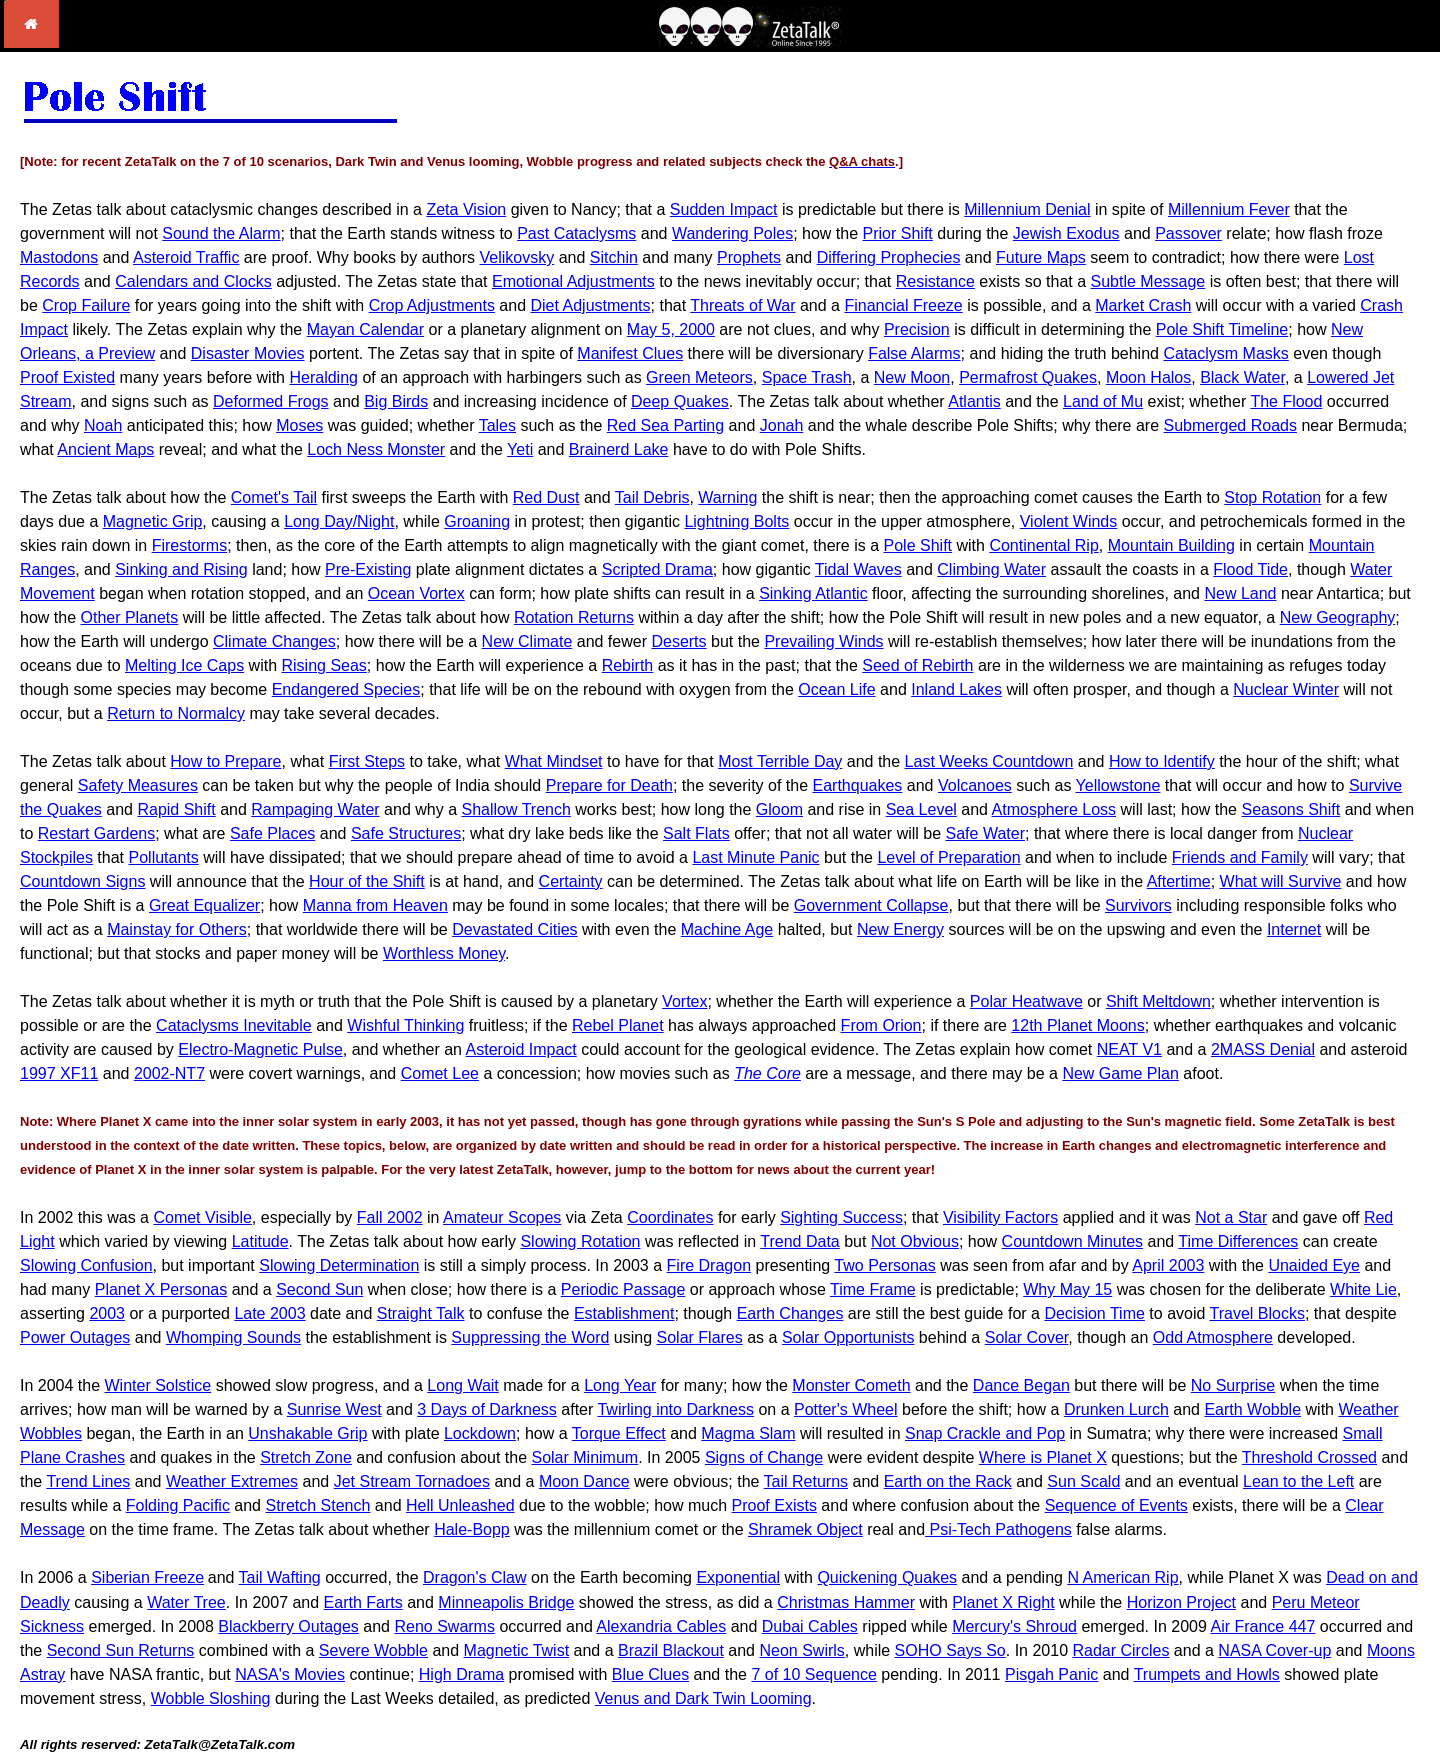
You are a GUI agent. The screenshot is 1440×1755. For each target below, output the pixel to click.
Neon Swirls (801, 1650)
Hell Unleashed (460, 1505)
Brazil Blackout (671, 1650)
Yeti (520, 449)
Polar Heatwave (1026, 1001)
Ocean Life (836, 689)
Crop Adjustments (432, 305)
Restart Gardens (96, 833)
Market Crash (1143, 305)
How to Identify (1162, 761)
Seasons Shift (1290, 809)
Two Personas (884, 1265)
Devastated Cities (514, 929)
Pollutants (164, 857)
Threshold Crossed (1309, 1457)
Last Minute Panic (755, 857)
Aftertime (1179, 881)
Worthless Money (444, 953)
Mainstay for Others (177, 929)
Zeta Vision (466, 209)
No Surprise (1233, 1385)
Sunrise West (334, 1409)
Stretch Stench (317, 1505)
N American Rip (1122, 1577)
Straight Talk (421, 1313)
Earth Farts (363, 1602)
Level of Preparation (948, 857)
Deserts (678, 641)
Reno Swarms (444, 1626)
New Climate (527, 641)
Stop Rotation (1272, 497)
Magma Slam (748, 1433)
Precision (917, 329)
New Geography (1338, 617)
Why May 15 (1067, 1289)
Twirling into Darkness (675, 1409)
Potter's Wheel (846, 1409)
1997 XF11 (59, 1073)
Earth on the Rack (948, 1481)
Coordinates (670, 1217)
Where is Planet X (1043, 1457)
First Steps (367, 761)
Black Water (1242, 377)
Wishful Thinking (405, 1025)
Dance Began (1021, 1385)
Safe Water (985, 833)
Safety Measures (138, 785)
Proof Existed (67, 377)
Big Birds (396, 401)
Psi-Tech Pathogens (998, 1529)
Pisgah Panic (1051, 1674)
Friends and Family (1240, 857)
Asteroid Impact (521, 1049)
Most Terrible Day (780, 761)
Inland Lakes (956, 689)
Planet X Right (1003, 1602)
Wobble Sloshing (211, 1698)
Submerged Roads (1230, 425)
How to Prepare (225, 761)
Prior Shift (898, 233)
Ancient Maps (105, 449)
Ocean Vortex (416, 593)
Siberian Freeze (147, 1577)
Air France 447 (1262, 1626)
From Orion (881, 1025)
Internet (1294, 929)
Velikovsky (517, 257)
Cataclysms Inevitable (234, 1025)
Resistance (935, 281)
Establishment (624, 1313)
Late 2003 (269, 1313)
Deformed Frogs (271, 401)
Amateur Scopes (502, 1217)
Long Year (620, 1385)
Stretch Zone (306, 1457)
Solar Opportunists (848, 1337)
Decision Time (1094, 1313)
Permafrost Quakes (1028, 377)
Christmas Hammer (846, 1602)
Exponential (738, 1577)
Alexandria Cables (661, 1626)
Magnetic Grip (153, 521)
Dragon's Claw (475, 1577)
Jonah (782, 425)
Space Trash (807, 377)
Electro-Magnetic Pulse (260, 1049)
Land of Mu (1103, 401)
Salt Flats (696, 833)
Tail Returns (806, 1481)
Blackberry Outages (288, 1626)
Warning (727, 497)
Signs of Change (764, 1457)
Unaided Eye (1314, 1265)
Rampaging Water (315, 809)
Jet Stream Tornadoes (412, 1481)
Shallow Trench (515, 809)
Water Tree (186, 1602)
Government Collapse (871, 905)
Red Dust (546, 497)
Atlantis (974, 401)
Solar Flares (700, 1337)
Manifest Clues (630, 353)
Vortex (684, 1001)
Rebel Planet (618, 1025)
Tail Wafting (280, 1577)
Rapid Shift (176, 809)
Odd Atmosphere (1213, 1337)
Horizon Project (1181, 1602)
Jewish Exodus (1066, 233)
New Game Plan (1120, 1073)
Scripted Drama (657, 569)
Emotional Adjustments (573, 281)
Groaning (477, 521)
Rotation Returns (574, 617)
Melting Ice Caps (184, 665)
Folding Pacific (178, 1505)
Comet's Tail (274, 497)
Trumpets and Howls (1207, 1674)
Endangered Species (346, 689)
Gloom (779, 809)
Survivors (1138, 905)
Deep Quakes (680, 401)
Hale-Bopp (472, 1529)
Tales (497, 425)
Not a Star (1231, 1217)
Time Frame (873, 1289)
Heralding (323, 377)
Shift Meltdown (1158, 1001)
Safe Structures (406, 833)
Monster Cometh (851, 1385)
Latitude (260, 1241)
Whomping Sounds (233, 1337)
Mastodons (59, 257)
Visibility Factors (1000, 1217)
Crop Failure (86, 305)
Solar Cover (1027, 1337)
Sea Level (921, 809)
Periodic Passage (623, 1289)
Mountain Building (1171, 545)
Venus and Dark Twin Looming (703, 1698)
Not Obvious (915, 1241)
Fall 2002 (390, 1217)
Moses (299, 425)
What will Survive (1281, 881)
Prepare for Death (609, 785)
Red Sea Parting (665, 425)
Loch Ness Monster (376, 449)
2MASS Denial (1263, 1049)
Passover (1188, 233)
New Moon (912, 377)
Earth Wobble (1252, 1409)
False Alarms (914, 353)
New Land (1240, 593)
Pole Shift (918, 545)
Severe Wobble (373, 1650)
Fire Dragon (709, 1265)
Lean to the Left (1298, 1481)
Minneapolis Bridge (506, 1602)
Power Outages (75, 1337)
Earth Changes (790, 1313)
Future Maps (1041, 257)
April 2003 (1168, 1265)
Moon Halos (1148, 377)
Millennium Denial (1027, 209)
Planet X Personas (161, 1289)
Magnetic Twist (517, 1650)
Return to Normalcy (176, 713)
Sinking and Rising (181, 569)
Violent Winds (1069, 521)
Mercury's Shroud (1014, 1626)
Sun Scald (1083, 1481)
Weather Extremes (232, 1481)
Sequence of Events (1116, 1505)
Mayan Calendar (365, 329)
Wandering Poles (732, 233)
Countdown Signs (82, 881)
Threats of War (742, 305)
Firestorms (190, 545)
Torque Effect (619, 1433)
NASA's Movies (290, 1674)
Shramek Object (805, 1529)
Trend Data (799, 1241)
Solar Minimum (584, 1457)
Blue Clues (650, 1674)
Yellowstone (1118, 785)
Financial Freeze (903, 305)
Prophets (749, 257)
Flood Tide (1250, 569)
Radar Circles (1120, 1650)
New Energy (900, 929)
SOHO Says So (950, 1650)
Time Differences (1238, 1241)
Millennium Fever (1229, 209)
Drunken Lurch (1116, 1409)
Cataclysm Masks (1225, 353)
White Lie (1363, 1289)
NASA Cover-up (1274, 1650)
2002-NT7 (169, 1073)
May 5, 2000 (671, 329)
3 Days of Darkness (487, 1409)
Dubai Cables (810, 1626)
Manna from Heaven (375, 905)
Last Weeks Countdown (989, 761)
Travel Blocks (1257, 1313)
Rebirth (628, 665)
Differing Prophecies (889, 257)
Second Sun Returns (121, 1650)
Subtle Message (1148, 281)
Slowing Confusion (86, 1265)
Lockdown (480, 1433)
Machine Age (727, 929)
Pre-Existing (368, 569)
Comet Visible (202, 1217)
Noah (103, 425)
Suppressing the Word (530, 1337)
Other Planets (129, 617)
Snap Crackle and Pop (985, 1433)
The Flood (1286, 401)
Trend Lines (88, 1481)
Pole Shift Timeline (1222, 329)
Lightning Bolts (736, 521)
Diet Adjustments (591, 305)
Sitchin (614, 257)
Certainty (571, 881)
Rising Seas (323, 665)
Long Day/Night (339, 521)
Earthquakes (858, 785)
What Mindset (554, 761)
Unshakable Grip (307, 1433)
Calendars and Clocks (193, 281)
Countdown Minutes (1072, 1241)
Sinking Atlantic (813, 593)
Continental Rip (1043, 545)
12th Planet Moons (1077, 1025)
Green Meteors (699, 377)
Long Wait (462, 1385)
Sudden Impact (724, 209)
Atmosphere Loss (1054, 809)
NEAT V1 (1129, 1049)
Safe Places (272, 833)
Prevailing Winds (823, 641)
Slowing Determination (339, 1265)
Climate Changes (274, 641)
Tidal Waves (858, 569)
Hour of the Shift (367, 881)
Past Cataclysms (576, 233)
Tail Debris (652, 497)
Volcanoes (975, 785)
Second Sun (319, 1289)
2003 (107, 1313)
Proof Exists (774, 1505)
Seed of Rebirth (917, 665)
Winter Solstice (158, 1385)
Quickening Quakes (887, 1577)
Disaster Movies (248, 353)
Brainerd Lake (619, 449)
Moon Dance (584, 1481)
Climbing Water (991, 569)
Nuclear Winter (1286, 689)
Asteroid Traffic (186, 257)
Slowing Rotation (580, 1241)
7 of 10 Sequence (813, 1674)
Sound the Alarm (221, 233)
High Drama (461, 1674)
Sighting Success (841, 1217)
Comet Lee (440, 1073)
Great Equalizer (204, 905)
